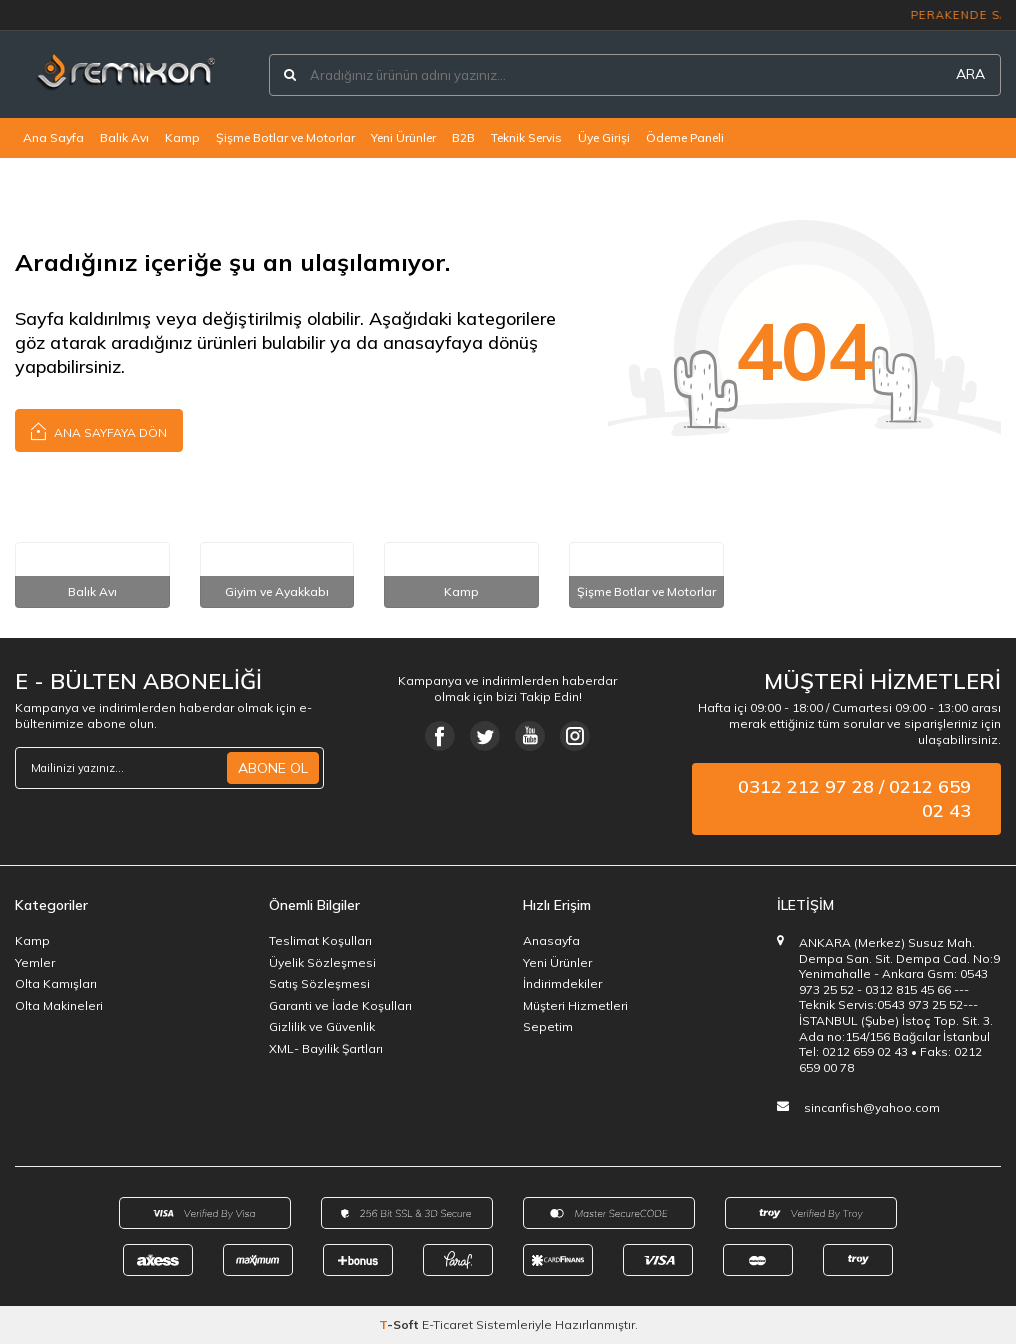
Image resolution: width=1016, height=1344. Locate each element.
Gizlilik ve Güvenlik (322, 1026)
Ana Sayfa (53, 137)
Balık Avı (124, 137)
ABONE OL (273, 768)
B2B (463, 137)
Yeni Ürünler (403, 137)
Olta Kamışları (56, 983)
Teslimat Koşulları (320, 940)
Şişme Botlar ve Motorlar (285, 137)
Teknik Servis (526, 137)
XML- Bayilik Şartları (326, 1048)
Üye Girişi (604, 137)
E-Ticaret (447, 1324)
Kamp (182, 137)
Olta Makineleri (59, 1005)
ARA (970, 74)
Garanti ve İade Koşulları (340, 1005)
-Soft (400, 1324)
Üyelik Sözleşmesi (322, 962)
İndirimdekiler (562, 983)
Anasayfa (551, 940)
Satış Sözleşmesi (319, 983)
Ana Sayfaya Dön (99, 430)
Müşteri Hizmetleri (575, 1005)
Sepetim (548, 1026)
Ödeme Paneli (685, 137)
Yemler (35, 962)
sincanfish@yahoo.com (872, 1107)
